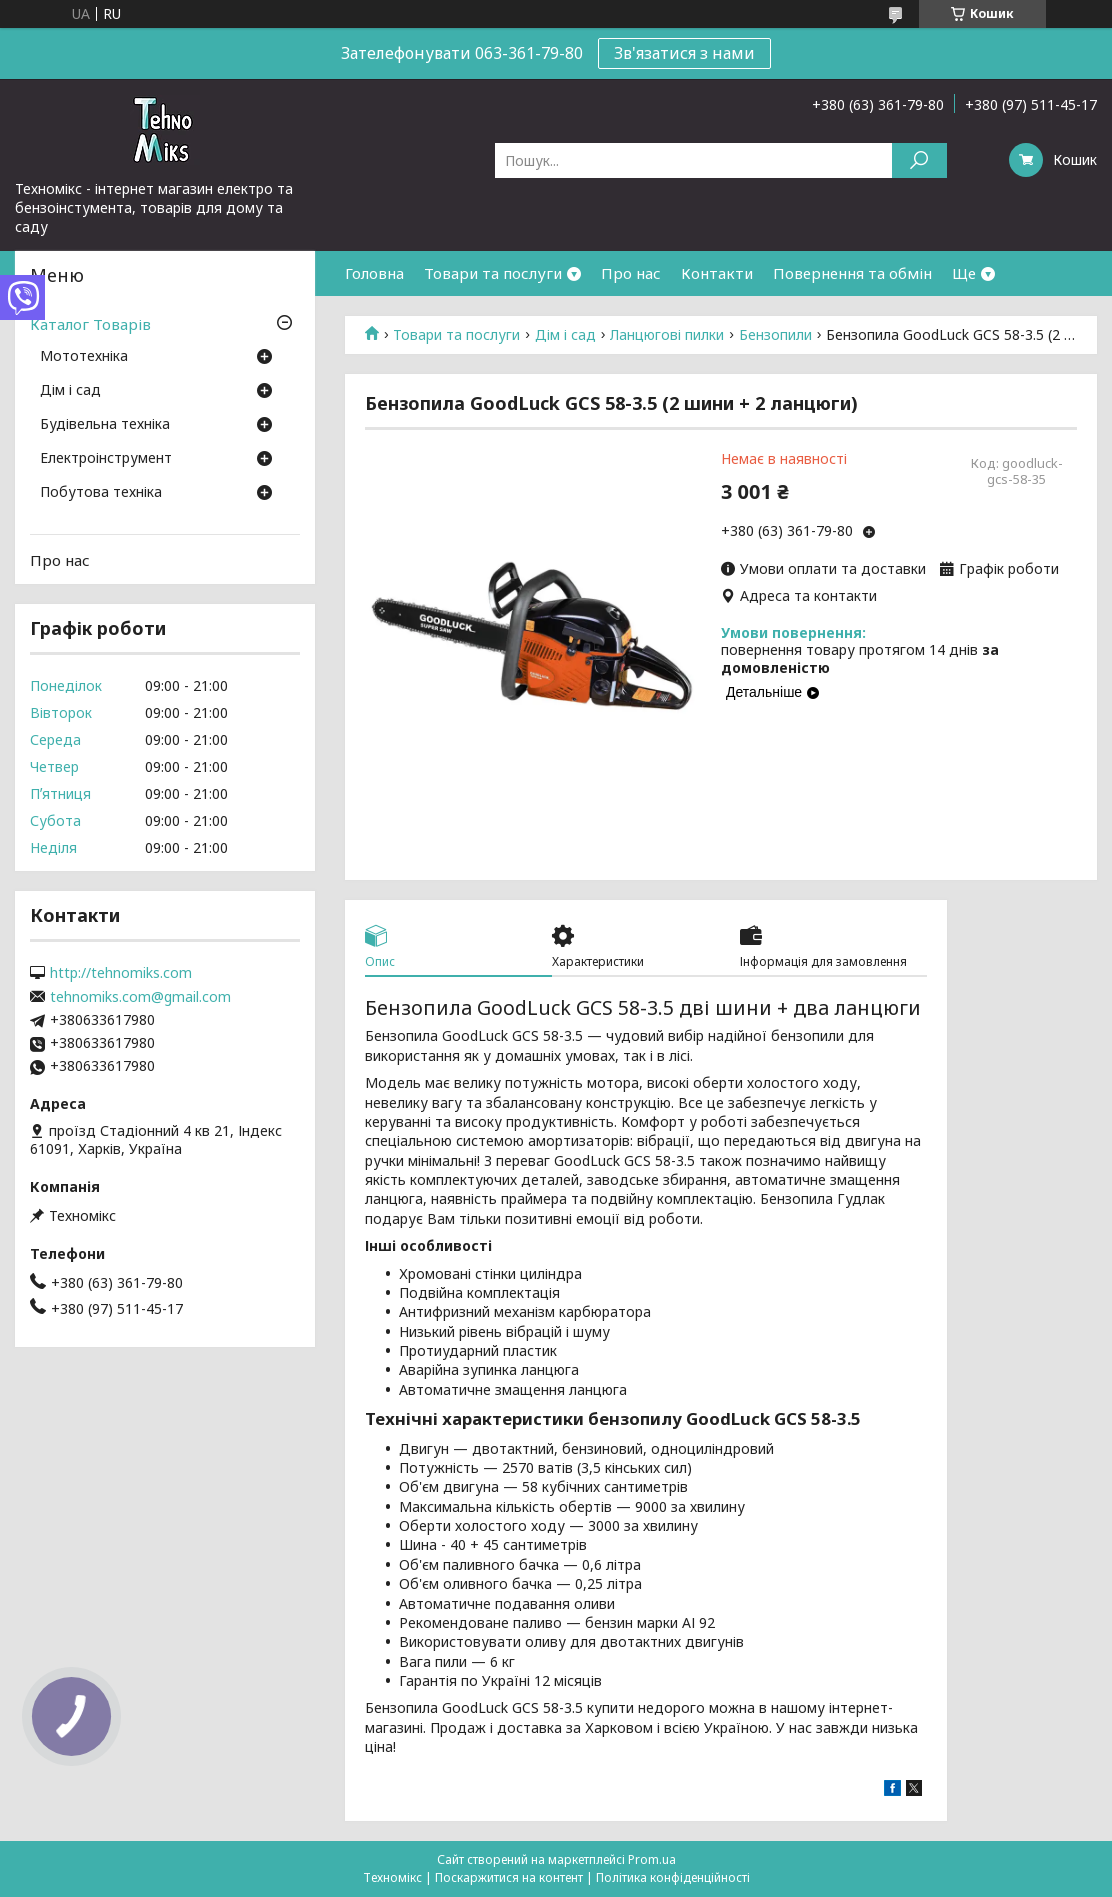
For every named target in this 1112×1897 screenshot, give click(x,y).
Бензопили (775, 335)
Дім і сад (565, 335)
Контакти (717, 273)
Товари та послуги (493, 273)
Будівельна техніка (105, 425)
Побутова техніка (101, 493)
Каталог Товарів (90, 324)
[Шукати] (919, 160)
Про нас (631, 273)
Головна (374, 273)
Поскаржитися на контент (509, 1877)
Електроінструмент (106, 459)
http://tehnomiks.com (121, 973)
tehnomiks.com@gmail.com (140, 997)
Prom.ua (652, 1859)
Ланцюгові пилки (667, 335)
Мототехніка (84, 357)
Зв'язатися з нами (684, 53)
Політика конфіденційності (673, 1877)
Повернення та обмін (852, 273)
